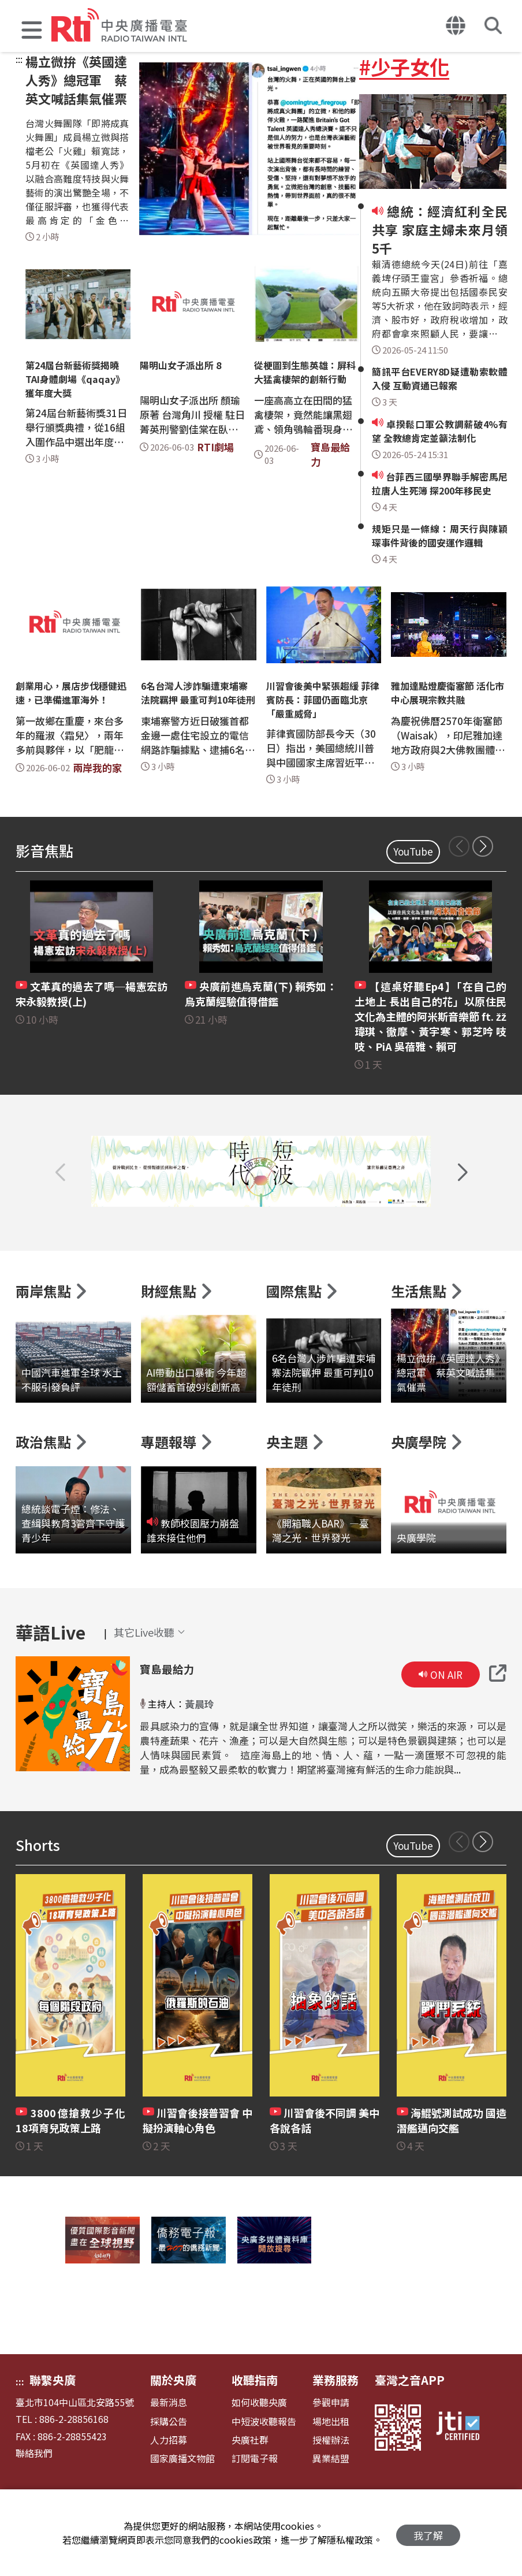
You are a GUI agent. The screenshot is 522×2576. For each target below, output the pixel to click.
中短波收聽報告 (264, 2464)
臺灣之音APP (410, 2422)
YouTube (413, 851)
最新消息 (168, 2445)
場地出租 (330, 2464)
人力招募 (168, 2482)
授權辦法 (330, 2482)
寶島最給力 (166, 1711)
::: (19, 59)
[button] (31, 31)
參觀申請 (330, 2445)
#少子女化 (404, 66)
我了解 (428, 2533)
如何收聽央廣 (259, 2445)
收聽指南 (255, 2422)
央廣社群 (250, 2482)
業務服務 (335, 2422)
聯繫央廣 (52, 2422)
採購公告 (168, 2464)
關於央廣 (173, 2422)
